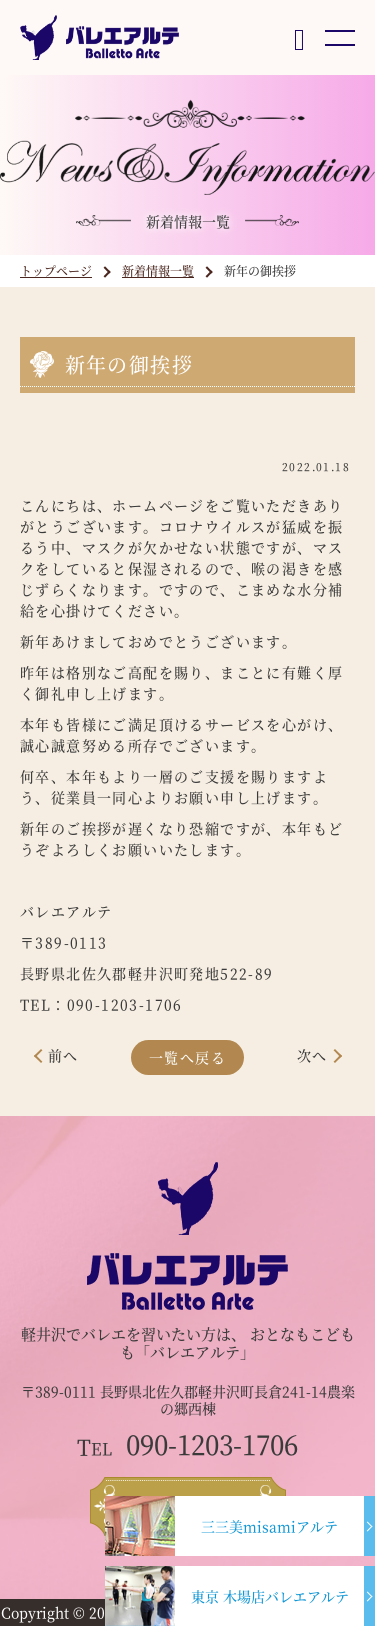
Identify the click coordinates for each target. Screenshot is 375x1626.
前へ (63, 1055)
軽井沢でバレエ (73, 1333)
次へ (312, 1055)
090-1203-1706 (187, 1444)
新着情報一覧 (158, 270)
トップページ (56, 270)
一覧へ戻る (187, 1057)
